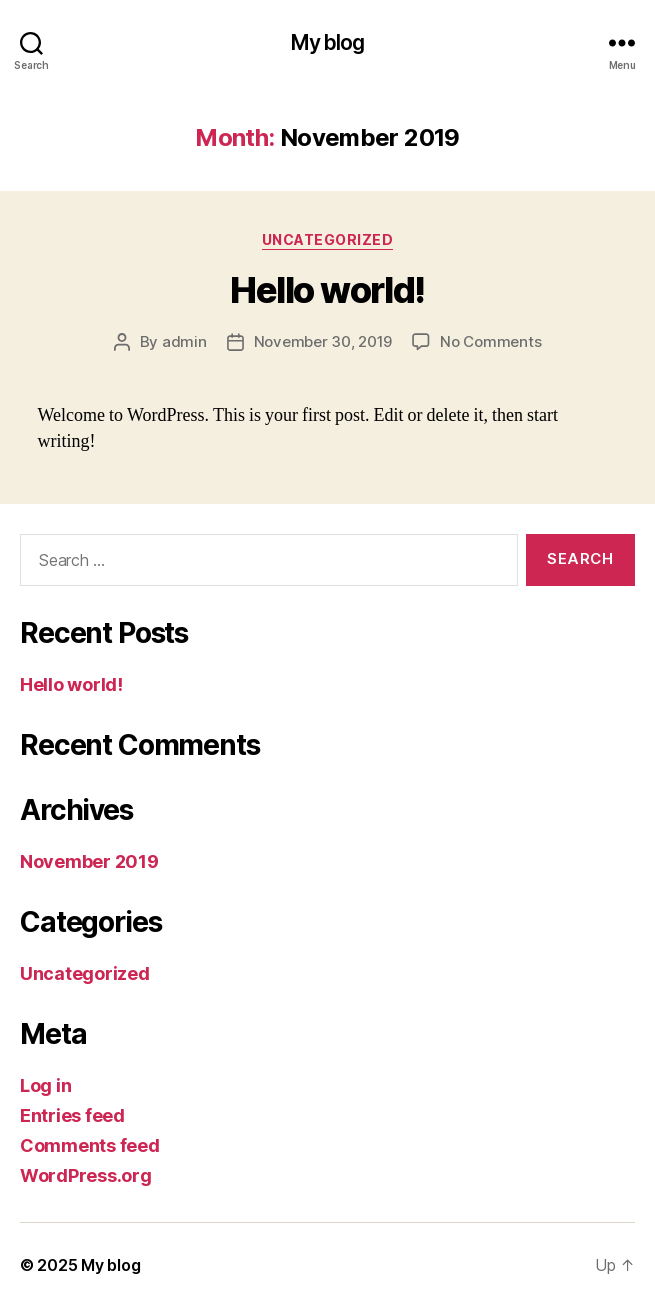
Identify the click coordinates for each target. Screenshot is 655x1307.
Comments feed (90, 1145)
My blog (328, 42)
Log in (45, 1085)
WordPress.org (86, 1175)
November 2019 (89, 861)
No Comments (490, 341)
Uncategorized (328, 239)
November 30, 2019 (323, 341)
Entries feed (72, 1115)
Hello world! (327, 290)
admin (184, 341)
